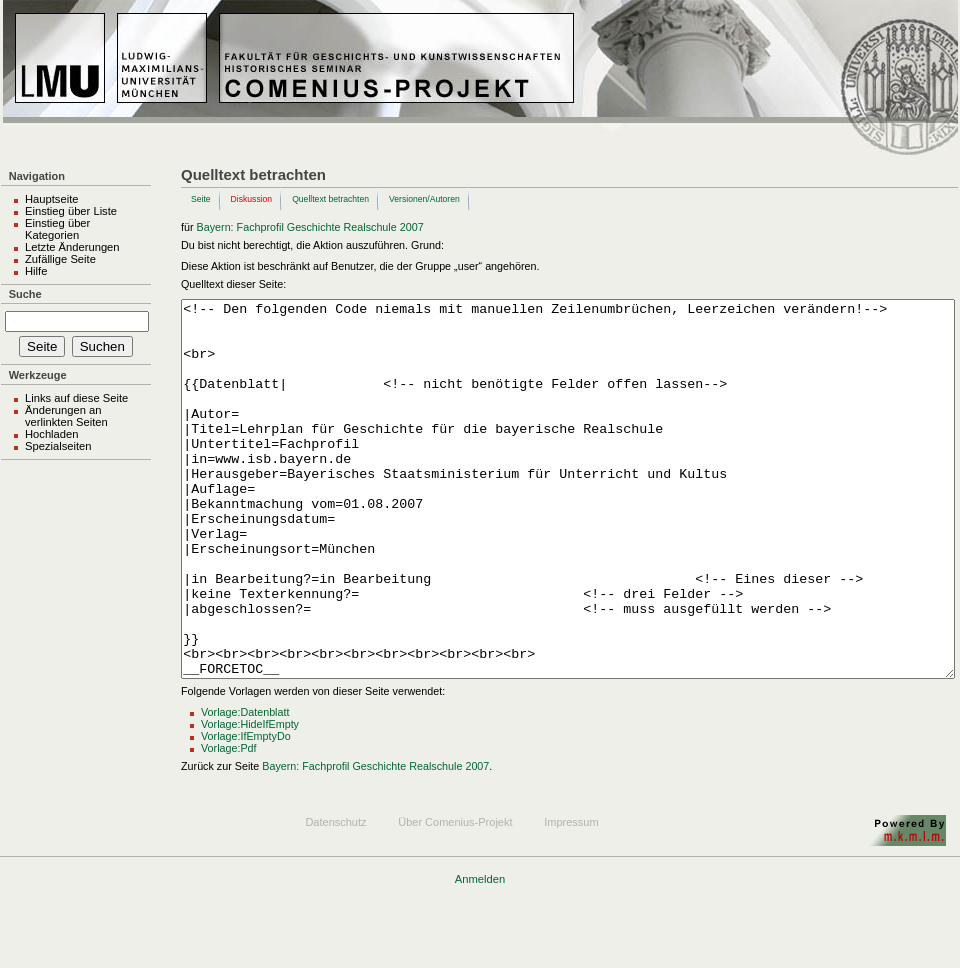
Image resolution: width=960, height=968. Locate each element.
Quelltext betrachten (330, 199)
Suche (25, 294)
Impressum (571, 897)
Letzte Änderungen (72, 247)
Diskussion (252, 199)
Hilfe (36, 271)
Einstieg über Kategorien (57, 229)
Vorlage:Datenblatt (245, 787)
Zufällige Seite (60, 259)
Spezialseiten (58, 446)
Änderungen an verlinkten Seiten (66, 416)
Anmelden (480, 954)
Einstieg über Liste (71, 211)
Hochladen (52, 434)
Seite (201, 199)
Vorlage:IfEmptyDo (246, 811)
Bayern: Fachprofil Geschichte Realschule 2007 (310, 227)
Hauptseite (52, 199)
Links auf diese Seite (76, 398)
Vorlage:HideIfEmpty (250, 799)
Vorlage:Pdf (229, 823)
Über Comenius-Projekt (455, 897)
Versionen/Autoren (424, 199)
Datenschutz (335, 897)
